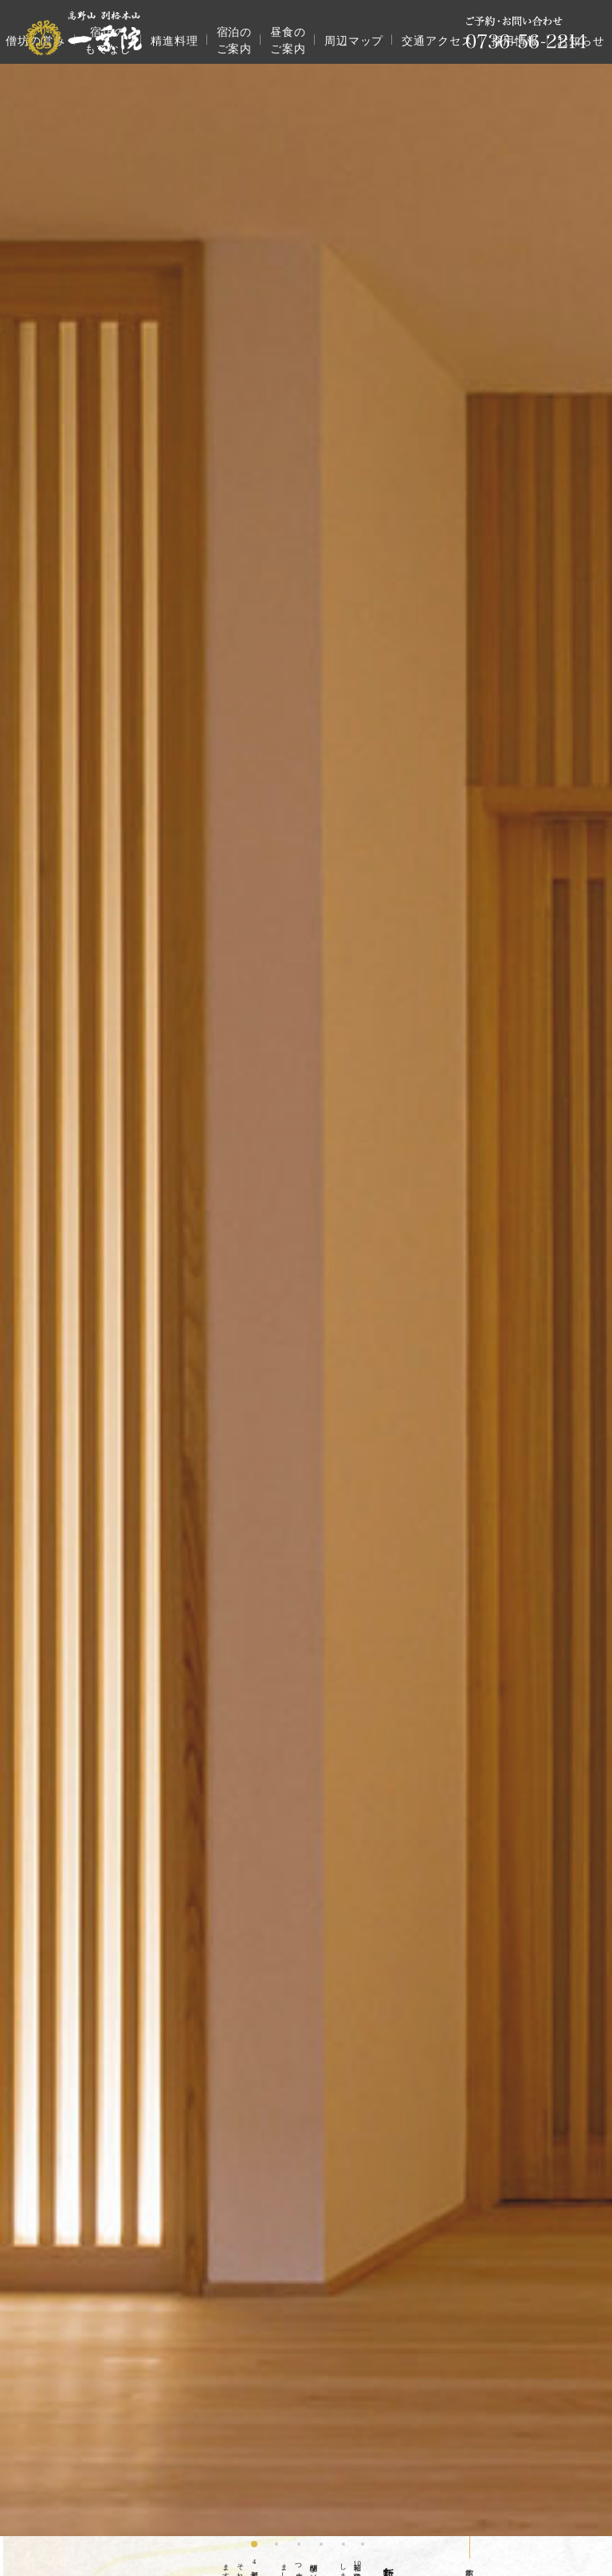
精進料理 (174, 41)
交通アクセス (437, 41)
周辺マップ (353, 41)
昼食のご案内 (288, 40)
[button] (254, 2544)
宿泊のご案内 (235, 40)
